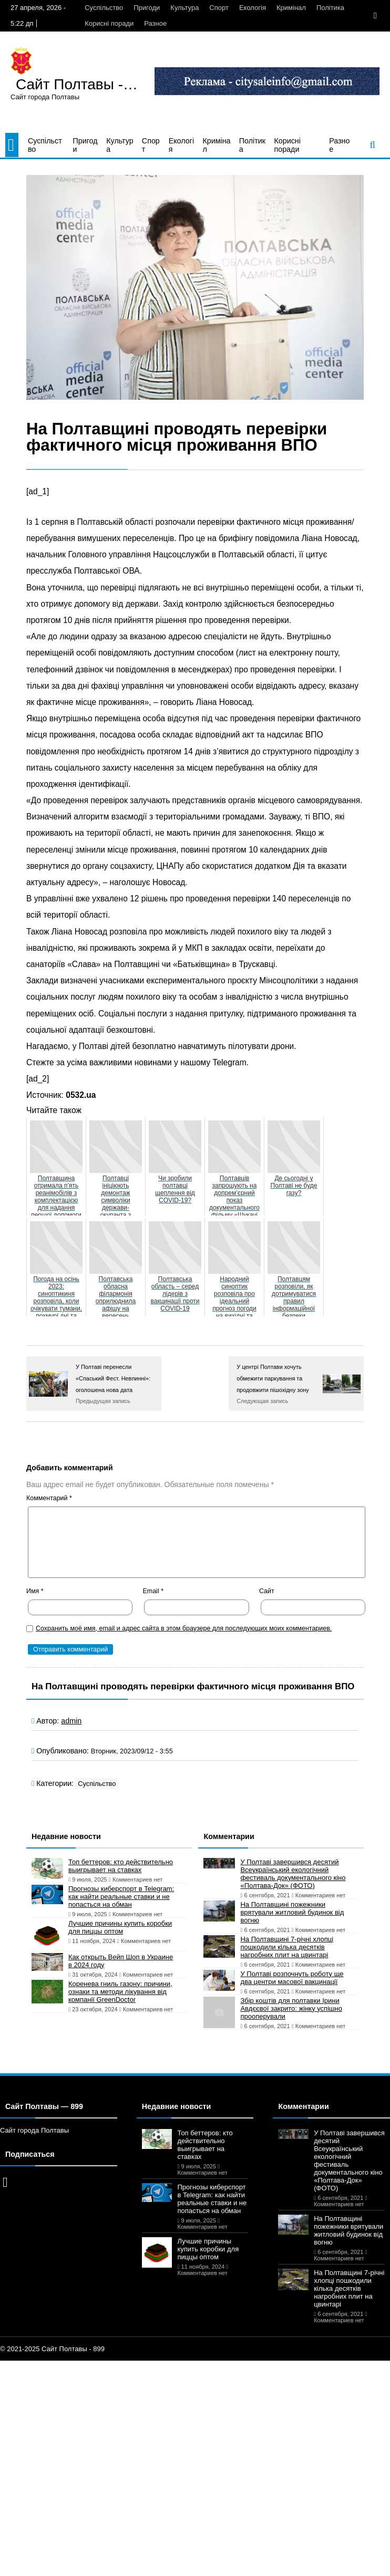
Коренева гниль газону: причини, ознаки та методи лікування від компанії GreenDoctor (120, 1991)
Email (152, 1591)
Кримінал (291, 8)
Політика (330, 8)
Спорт (219, 8)
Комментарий (49, 1498)
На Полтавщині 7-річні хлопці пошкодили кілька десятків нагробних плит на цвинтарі (286, 1947)
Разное (155, 23)
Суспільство (104, 8)
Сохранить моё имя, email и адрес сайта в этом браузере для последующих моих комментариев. (184, 1628)
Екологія (252, 8)
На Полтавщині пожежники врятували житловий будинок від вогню (292, 1912)
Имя (35, 1591)
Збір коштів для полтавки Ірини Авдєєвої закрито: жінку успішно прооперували (291, 2008)
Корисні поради (109, 23)
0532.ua (81, 1094)
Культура (184, 8)
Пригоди (147, 8)
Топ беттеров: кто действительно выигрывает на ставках (120, 1866)
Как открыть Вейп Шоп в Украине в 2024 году (120, 1961)
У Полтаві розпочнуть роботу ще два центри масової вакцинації (291, 1978)
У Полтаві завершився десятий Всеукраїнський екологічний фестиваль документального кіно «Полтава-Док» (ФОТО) (292, 1873)
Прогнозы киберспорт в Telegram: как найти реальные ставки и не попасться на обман (121, 1896)
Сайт (266, 1591)
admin (71, 1721)
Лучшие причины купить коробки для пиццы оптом (120, 1927)
